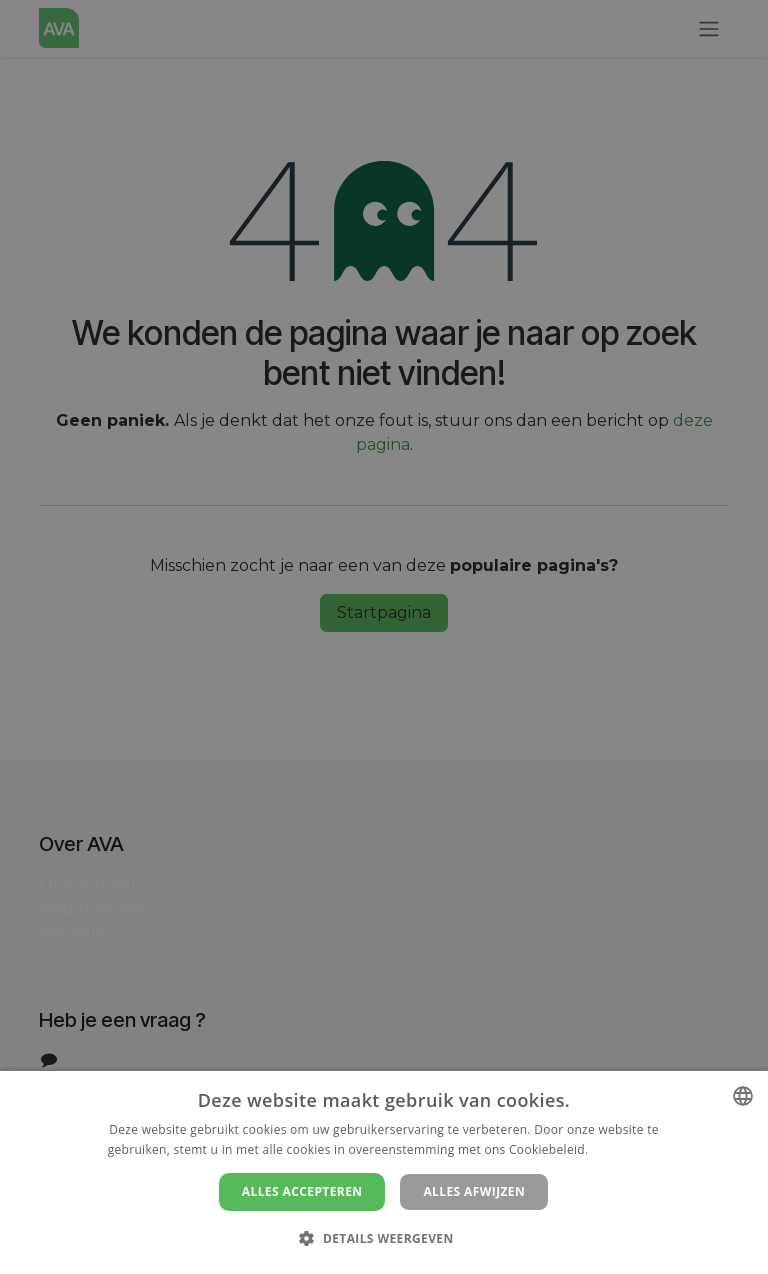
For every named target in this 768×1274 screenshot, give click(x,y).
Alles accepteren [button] (302, 1191)
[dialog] (384, 1172)
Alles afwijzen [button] (474, 1191)
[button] (383, 1238)
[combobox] (743, 1096)
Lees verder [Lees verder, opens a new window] (626, 1149)
